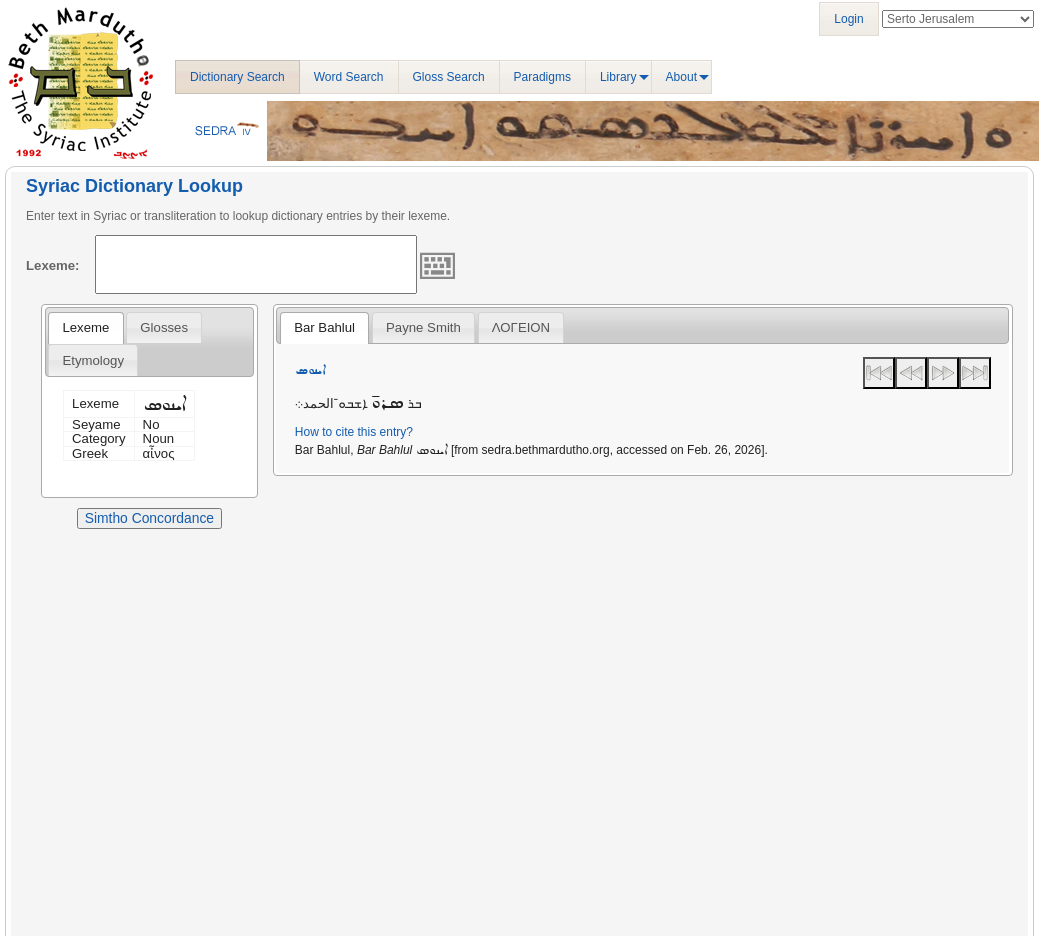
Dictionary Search (237, 77)
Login (848, 19)
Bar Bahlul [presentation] (324, 327)
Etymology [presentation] (93, 360)
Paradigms (542, 77)
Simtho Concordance (149, 518)
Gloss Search (449, 77)
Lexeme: (53, 265)
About (681, 77)
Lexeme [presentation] (85, 327)
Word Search (349, 77)
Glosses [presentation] (164, 327)
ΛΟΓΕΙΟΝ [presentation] (521, 327)
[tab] (85, 328)
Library (618, 77)
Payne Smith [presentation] (423, 327)
